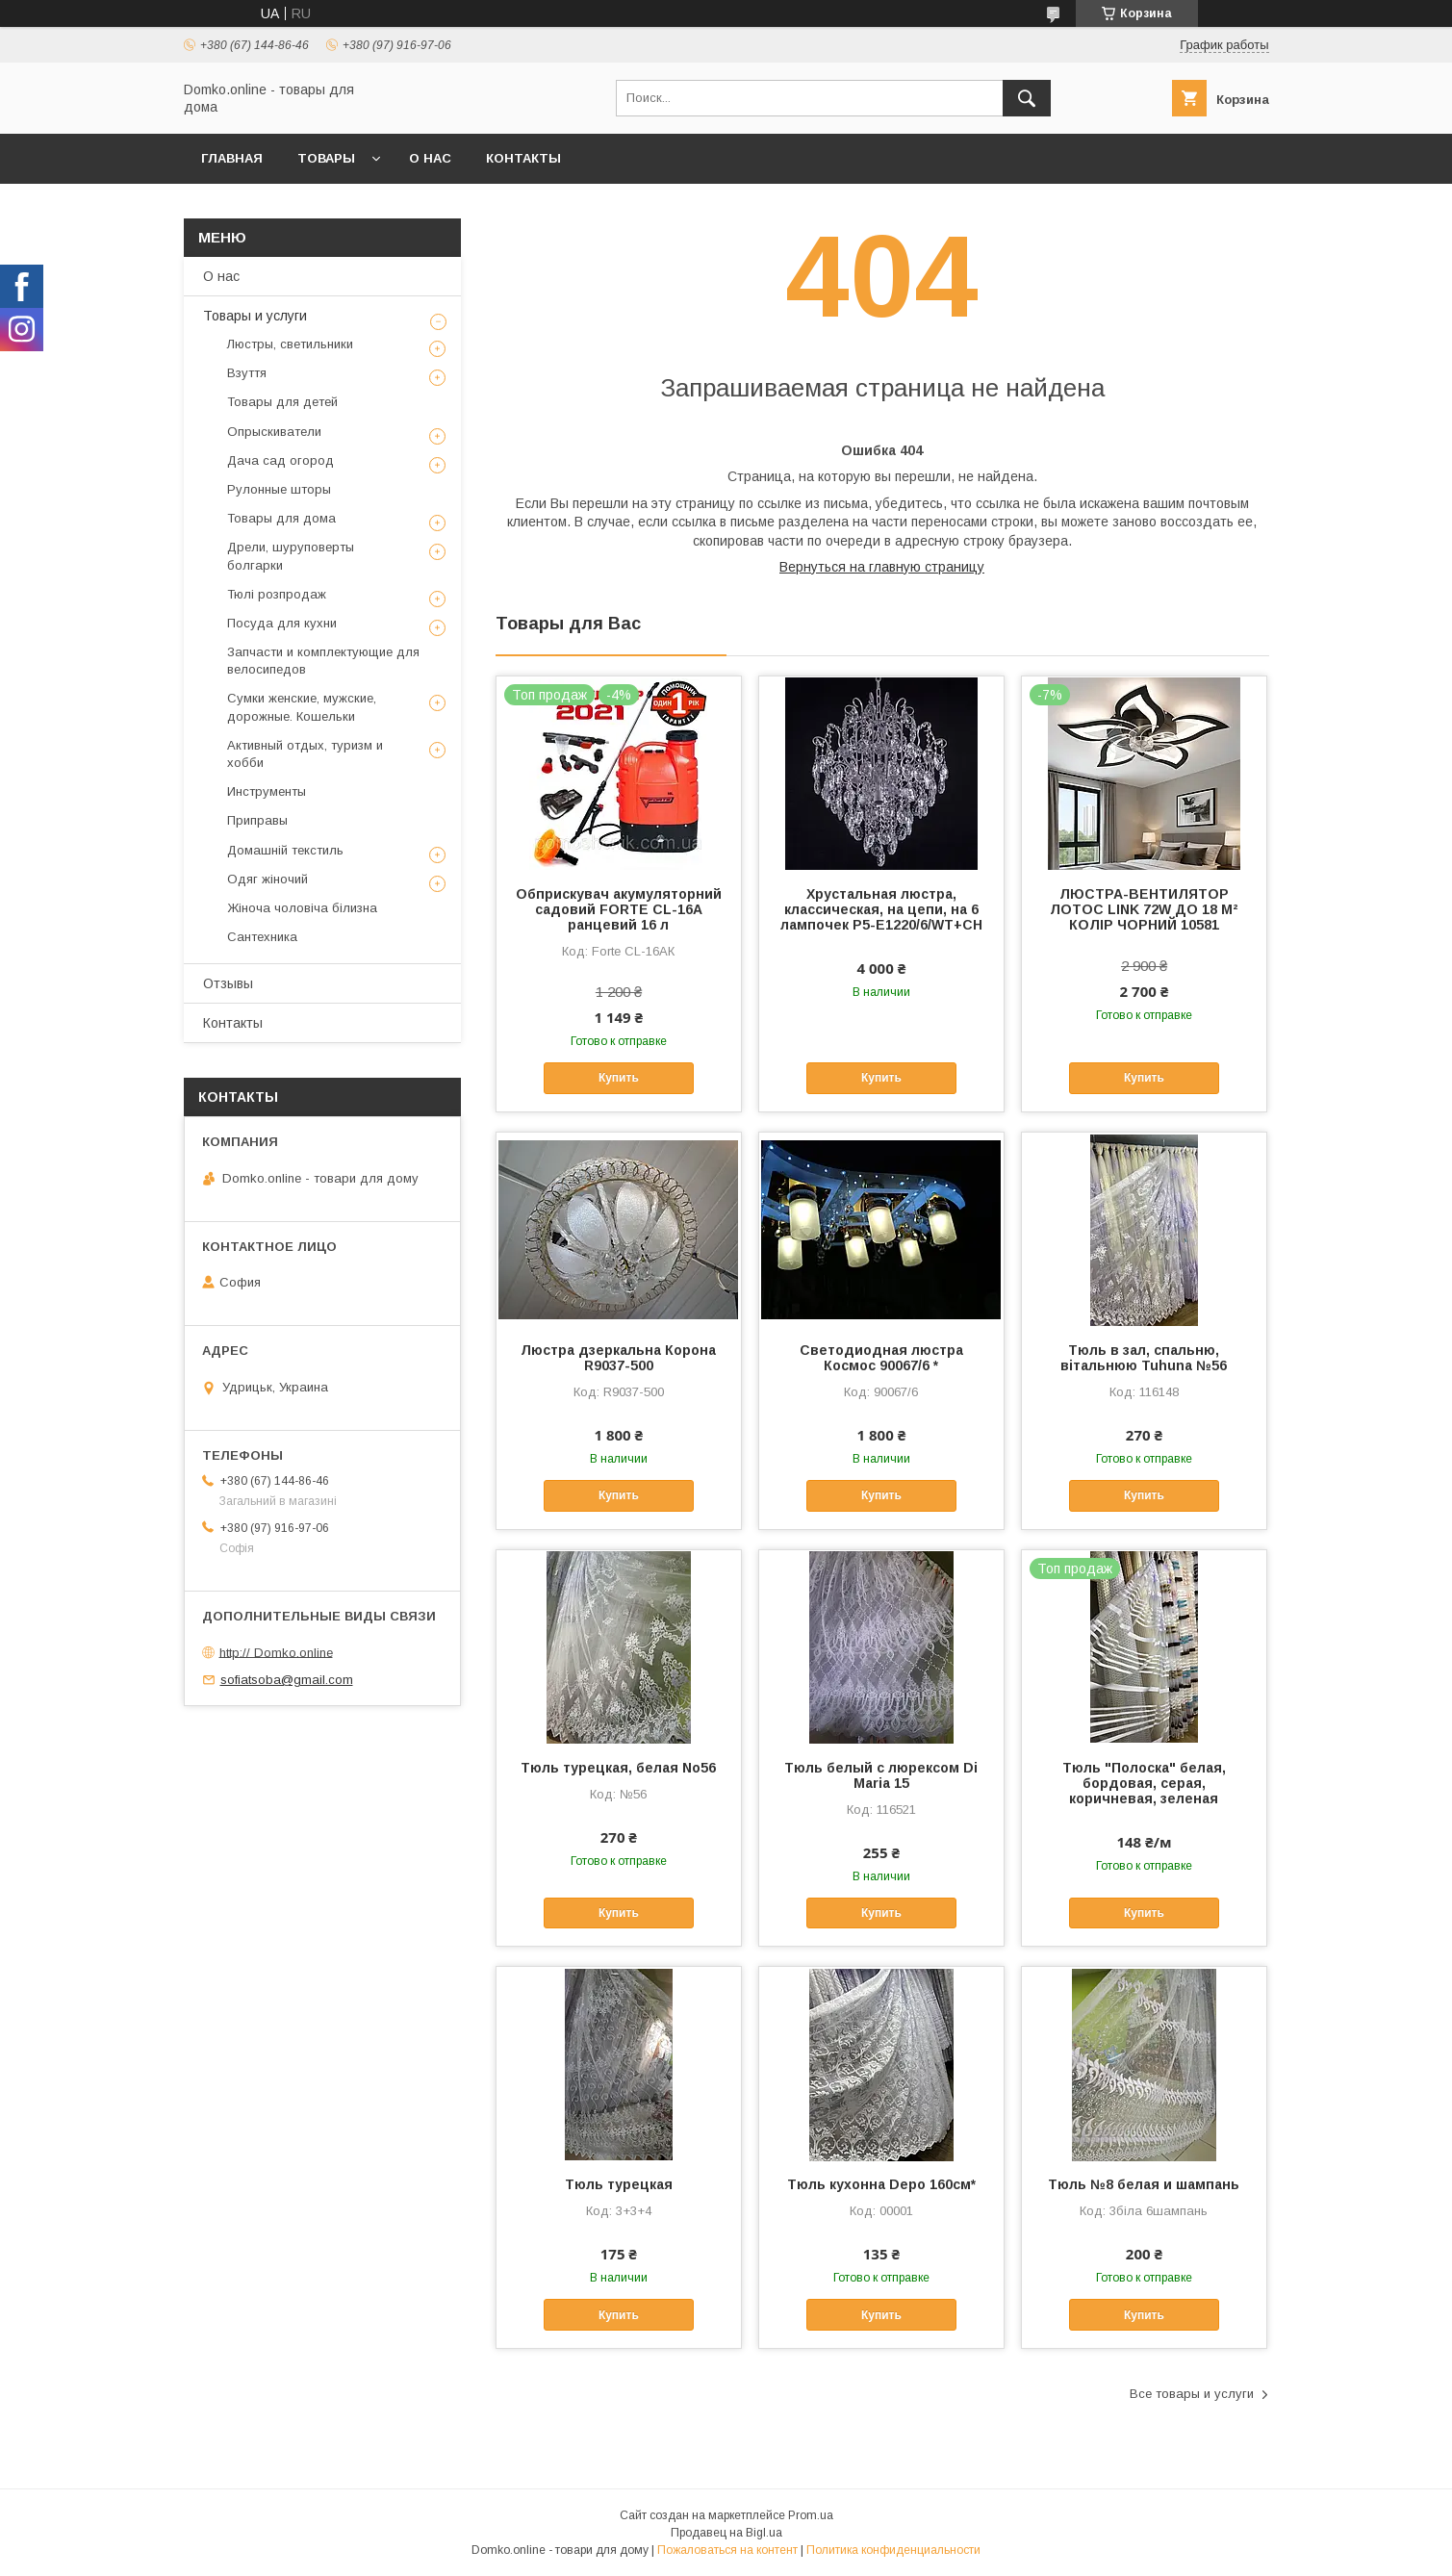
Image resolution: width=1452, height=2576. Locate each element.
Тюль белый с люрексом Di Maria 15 (881, 1775)
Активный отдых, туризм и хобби (305, 754)
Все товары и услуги (1192, 2393)
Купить (619, 1077)
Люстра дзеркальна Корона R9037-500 (618, 1357)
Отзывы (228, 983)
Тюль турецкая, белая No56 (618, 1767)
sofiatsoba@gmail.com (286, 1679)
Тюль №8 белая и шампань (1143, 2184)
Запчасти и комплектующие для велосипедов (323, 660)
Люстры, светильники (290, 344)
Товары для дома (281, 518)
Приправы (257, 820)
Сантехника (262, 937)
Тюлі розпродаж (276, 594)
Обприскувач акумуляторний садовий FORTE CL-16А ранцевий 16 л (619, 909)
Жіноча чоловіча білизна (302, 908)
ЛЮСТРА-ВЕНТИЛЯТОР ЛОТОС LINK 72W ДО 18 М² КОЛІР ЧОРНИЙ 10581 (1144, 909)
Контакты (523, 158)
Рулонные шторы (279, 489)
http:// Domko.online (276, 1652)
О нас (430, 158)
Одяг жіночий (267, 879)
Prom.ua (810, 2515)
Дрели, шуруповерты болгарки (290, 556)
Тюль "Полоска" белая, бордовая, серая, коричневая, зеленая (1144, 1783)
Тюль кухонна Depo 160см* (881, 2184)
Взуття (247, 373)
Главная (232, 158)
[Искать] (1027, 98)
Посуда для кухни (282, 623)
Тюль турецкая (619, 2184)
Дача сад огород (280, 460)
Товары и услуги (255, 315)
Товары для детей (282, 402)
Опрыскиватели (274, 431)
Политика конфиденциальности (893, 2550)
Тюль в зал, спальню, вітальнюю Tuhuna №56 (1143, 1357)
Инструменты (266, 791)
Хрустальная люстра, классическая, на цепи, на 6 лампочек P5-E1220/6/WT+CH (881, 909)
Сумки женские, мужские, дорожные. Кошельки (301, 707)
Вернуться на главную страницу (881, 566)
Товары (326, 158)
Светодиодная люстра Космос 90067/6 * (881, 1357)
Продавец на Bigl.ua (726, 2532)
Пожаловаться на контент (727, 2550)
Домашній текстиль (285, 850)
